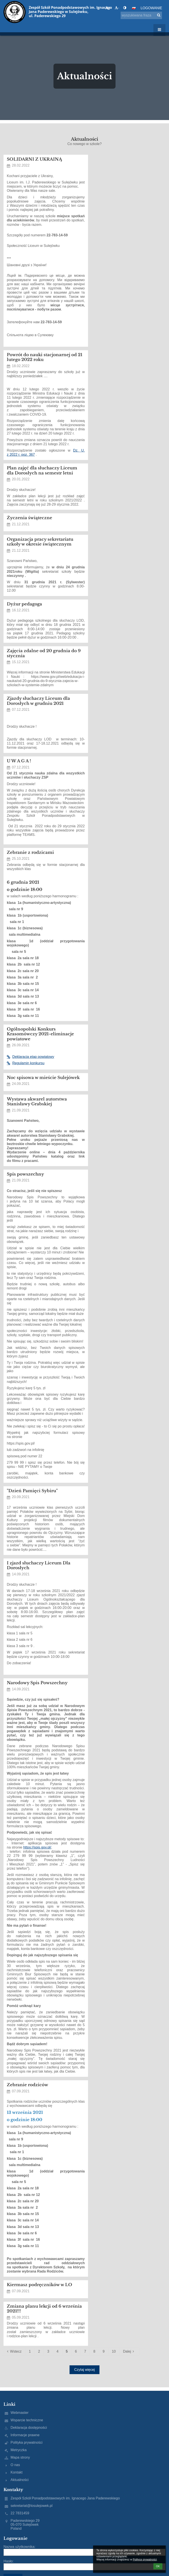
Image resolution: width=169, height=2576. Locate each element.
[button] (133, 8)
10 (114, 2351)
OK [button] (158, 2566)
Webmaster (20, 2412)
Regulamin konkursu (25, 1063)
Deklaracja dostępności (29, 2427)
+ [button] (107, 8)
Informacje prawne (25, 2435)
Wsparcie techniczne (27, 2420)
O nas (15, 2465)
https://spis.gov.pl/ (37, 1847)
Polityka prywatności (26, 2442)
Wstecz (14, 2351)
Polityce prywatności (145, 2559)
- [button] (117, 8)
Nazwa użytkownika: (19, 2547)
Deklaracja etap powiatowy (30, 1057)
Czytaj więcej (84, 2369)
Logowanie (151, 8)
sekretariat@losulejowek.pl (32, 2506)
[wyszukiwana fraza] (141, 15)
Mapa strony (20, 2457)
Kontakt (16, 2472)
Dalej (129, 2351)
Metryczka (19, 2450)
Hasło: (8, 2561)
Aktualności (20, 2480)
